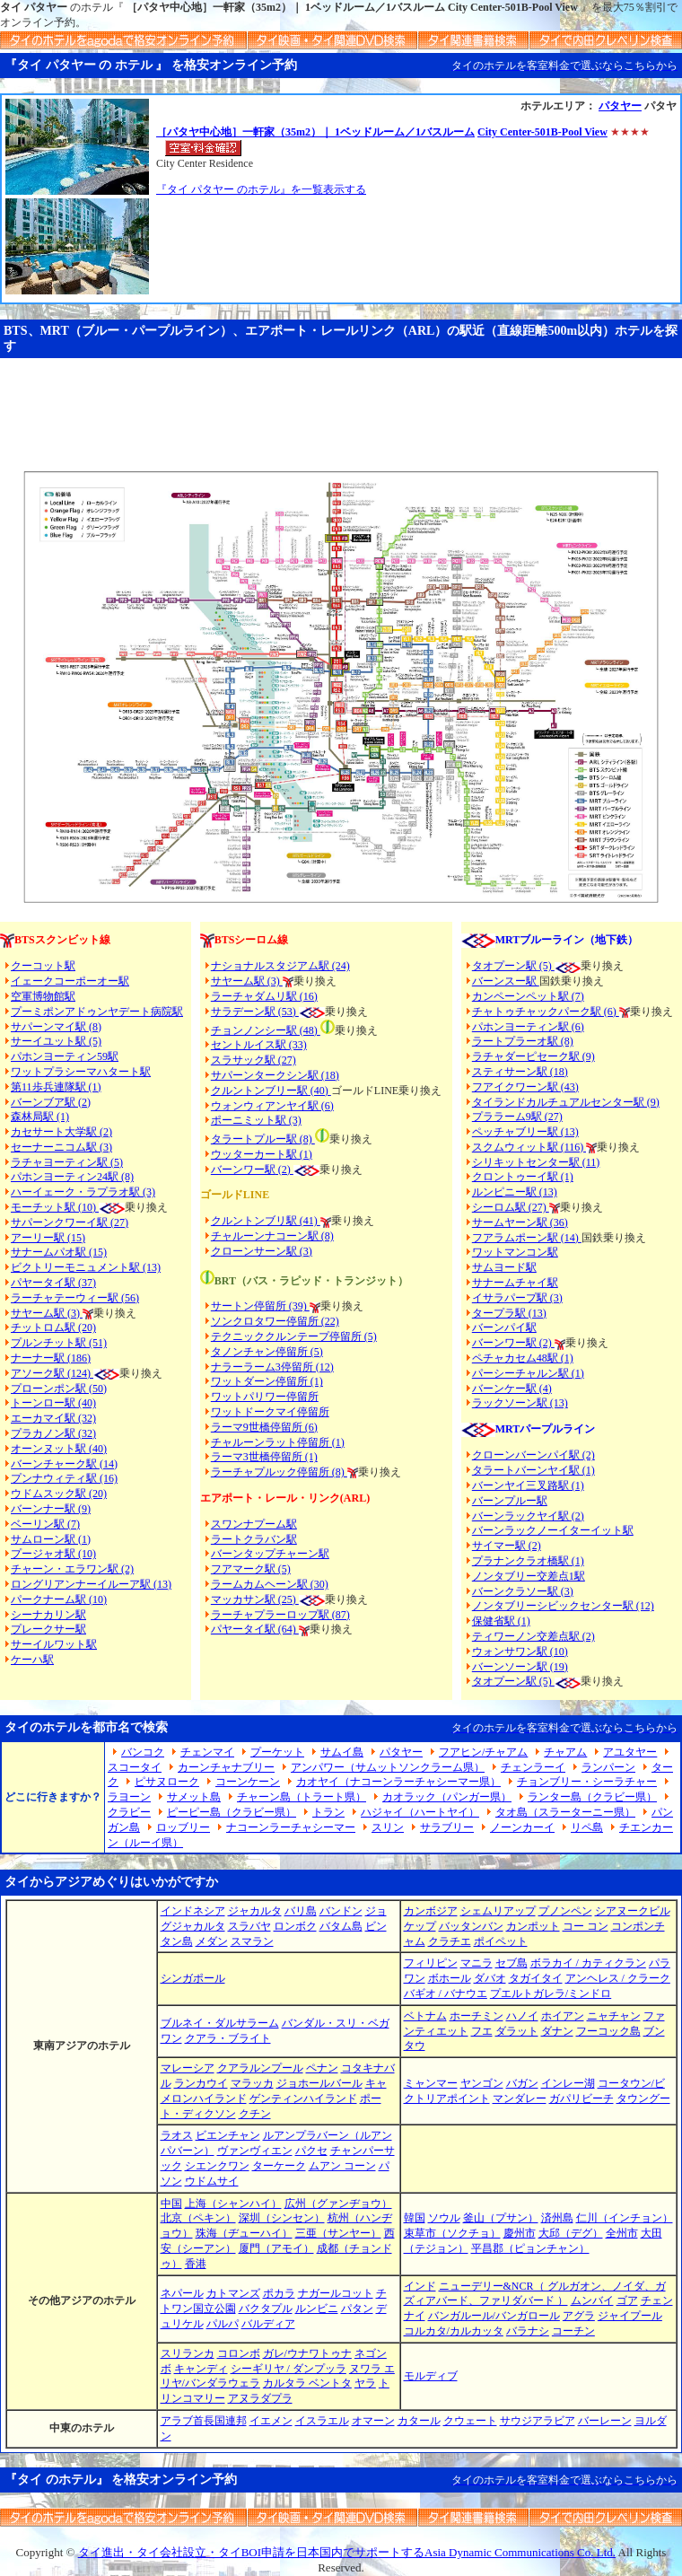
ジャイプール (630, 2315)
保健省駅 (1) (501, 1621)
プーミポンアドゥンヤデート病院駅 (97, 1011)
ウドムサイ (212, 2181)
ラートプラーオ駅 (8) (522, 1041)
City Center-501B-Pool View (542, 132)
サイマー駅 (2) (506, 1545)
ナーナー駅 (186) (51, 1358)
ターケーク (279, 2166)
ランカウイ (201, 2083)
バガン (522, 2083)
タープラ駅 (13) (509, 1313)
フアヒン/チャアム (483, 1752)
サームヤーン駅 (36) (520, 1222)
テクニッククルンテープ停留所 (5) (294, 1336)
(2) (284, 1169)
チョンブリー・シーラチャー (587, 1781)
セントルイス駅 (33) (259, 1044)
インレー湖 (568, 2083)
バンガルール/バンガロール (494, 2315)
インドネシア (193, 1911)
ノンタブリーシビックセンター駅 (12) (563, 1605)
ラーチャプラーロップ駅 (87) (280, 1614)
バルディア (268, 2324)
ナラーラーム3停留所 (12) (272, 1367)
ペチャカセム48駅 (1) (522, 1358)
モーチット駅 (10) (68, 1207)
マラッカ (252, 2083)
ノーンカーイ (522, 1827)
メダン (212, 1941)
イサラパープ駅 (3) (517, 1298)
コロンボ (238, 2353)
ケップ (420, 1926)
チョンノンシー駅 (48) (265, 1030)
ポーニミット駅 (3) (256, 1120)
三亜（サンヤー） (338, 2233)
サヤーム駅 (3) (47, 1313)
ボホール (449, 1978)
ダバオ (490, 1978)
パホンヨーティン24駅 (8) (72, 1176)
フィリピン (431, 1963)
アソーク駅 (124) (52, 1373)
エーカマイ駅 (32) (53, 1418)
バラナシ (527, 2331)
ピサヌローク (167, 1781)
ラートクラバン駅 (254, 1539)
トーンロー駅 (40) (53, 1403)
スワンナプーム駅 (254, 1524)
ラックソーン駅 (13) (520, 1403)
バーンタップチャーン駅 (270, 1553)
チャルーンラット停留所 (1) (278, 1442)
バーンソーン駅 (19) (520, 1666)
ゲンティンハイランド (303, 2098)
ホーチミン (476, 2016)
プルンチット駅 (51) (59, 1342)
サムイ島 (341, 1752)
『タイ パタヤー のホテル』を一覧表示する (261, 189)
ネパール (182, 2293)
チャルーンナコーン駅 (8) (272, 1236)
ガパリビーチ (581, 2098)
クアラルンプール (260, 2068)
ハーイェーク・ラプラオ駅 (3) (83, 1192)
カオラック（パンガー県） (447, 1797)
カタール (419, 2420)
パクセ (311, 2150)
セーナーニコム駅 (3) (61, 1147)
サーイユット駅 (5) (56, 1041)
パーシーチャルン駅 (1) (528, 1373)
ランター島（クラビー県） (592, 1797)
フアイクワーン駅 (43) (525, 1087)
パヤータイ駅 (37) (53, 1282)
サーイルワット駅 (54, 1644)
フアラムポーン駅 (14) (526, 1237)
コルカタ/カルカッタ (453, 2331)
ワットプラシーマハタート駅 (81, 1071)
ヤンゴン (481, 2083)
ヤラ (365, 2383)
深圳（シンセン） (282, 2218)
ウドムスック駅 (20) (59, 1493)
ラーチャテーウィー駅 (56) (75, 1298)
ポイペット (501, 1941)
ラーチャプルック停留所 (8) (279, 1472)
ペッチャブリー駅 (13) (525, 1132)
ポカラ (279, 2293)
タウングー (643, 2098)
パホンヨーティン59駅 (64, 1056)
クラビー (129, 1812)
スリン (388, 1827)
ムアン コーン (342, 2166)
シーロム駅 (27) (510, 1207)
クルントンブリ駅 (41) (265, 1220)
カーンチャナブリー (226, 1767)
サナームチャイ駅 (515, 1282)
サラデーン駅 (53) (255, 1011)
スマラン (252, 1941)
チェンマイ (207, 1752)
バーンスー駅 (505, 981)
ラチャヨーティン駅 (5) (67, 1162)
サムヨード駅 (504, 1267)
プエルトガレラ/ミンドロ (550, 1993)
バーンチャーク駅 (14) (64, 1464)
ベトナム (425, 2016)
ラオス (177, 2135)
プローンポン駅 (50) (59, 1388)
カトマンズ (233, 2293)
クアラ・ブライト (228, 2038)
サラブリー (447, 1827)
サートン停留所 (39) (260, 1306)
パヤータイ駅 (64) (255, 1629)
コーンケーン (247, 1781)
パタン (357, 2308)
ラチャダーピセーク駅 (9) (533, 1056)
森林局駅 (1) (40, 1116)
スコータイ (135, 1767)
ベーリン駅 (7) (45, 1524)
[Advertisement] (341, 407)
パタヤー (620, 106)
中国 (171, 2203)
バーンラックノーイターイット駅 (553, 1530)
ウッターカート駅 (254, 1154)
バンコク (142, 1752)
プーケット (277, 1752)
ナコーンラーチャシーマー (290, 1827)
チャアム (565, 1752)
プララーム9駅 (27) (517, 1116)
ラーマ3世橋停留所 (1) (264, 1456)
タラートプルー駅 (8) (263, 1139)
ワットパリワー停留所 (265, 1396)
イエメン (271, 2420)
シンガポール (193, 1978)
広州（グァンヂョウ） (338, 2203)
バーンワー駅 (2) (513, 1342)
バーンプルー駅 (509, 1500)
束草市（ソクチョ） (452, 2233)
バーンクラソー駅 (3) (522, 1591)
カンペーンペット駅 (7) (528, 996)
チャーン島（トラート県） (301, 1797)
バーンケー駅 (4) (512, 1388)
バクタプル (266, 2308)
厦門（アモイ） (276, 2248)
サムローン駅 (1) (51, 1539)
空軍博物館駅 (43, 996)
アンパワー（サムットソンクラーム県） (388, 1767)
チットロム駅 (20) (53, 1327)
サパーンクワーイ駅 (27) (69, 1222)
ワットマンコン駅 (515, 1252)
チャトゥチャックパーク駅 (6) (545, 1011)
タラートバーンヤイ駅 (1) (533, 1470)
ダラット (516, 2031)
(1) (304, 1154)
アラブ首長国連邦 (204, 2420)
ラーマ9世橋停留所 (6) (264, 1427)
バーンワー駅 (243, 1169)
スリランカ (187, 2353)
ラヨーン (129, 1797)
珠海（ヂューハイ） (244, 2233)
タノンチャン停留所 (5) (267, 1351)
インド (420, 2286)
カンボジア (431, 1911)
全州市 (622, 2233)
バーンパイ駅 (504, 1327)
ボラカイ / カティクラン (588, 1963)
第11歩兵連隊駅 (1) (56, 1087)
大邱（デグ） (570, 2233)
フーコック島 (608, 2031)
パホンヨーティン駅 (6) (528, 1027)
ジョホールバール (319, 2083)
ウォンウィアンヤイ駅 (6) (272, 1106)
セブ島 (511, 1963)
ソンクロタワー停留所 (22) (275, 1321)
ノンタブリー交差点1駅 (528, 1576)
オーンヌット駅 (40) (59, 1448)
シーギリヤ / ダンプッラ (288, 2368)
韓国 (414, 2218)
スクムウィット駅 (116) (529, 1147)
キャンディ (201, 2368)
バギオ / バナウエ (445, 1993)
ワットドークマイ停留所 (270, 1412)
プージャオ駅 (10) (53, 1553)
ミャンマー (431, 2083)
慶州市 (519, 2233)
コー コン (585, 1926)
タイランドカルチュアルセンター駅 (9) (566, 1102)
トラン (328, 1812)
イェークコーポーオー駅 (70, 981)
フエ (482, 2031)
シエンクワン (217, 2166)
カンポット (533, 1926)
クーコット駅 (43, 965)
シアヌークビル (632, 1911)
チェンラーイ (533, 1767)
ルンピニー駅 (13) (514, 1192)
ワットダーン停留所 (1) (267, 1381)
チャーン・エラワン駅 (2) (72, 1569)
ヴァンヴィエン (255, 2150)
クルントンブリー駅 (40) (271, 1090)
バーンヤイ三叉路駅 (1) (528, 1485)
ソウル (444, 2218)
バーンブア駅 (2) (51, 1102)
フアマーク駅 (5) (251, 1569)
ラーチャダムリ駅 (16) (264, 996)
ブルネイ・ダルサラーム (220, 2023)
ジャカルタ (255, 1911)
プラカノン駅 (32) (53, 1433)
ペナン (322, 2068)
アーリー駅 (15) (48, 1237)
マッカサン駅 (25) (255, 1599)
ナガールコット (335, 2293)
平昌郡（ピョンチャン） (530, 2248)
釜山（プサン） (500, 2218)
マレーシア (187, 2068)
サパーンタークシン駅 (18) (275, 1075)
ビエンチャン (228, 2135)
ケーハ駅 (32, 1659)
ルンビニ (316, 2308)
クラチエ (449, 1941)
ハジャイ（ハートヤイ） (420, 1812)
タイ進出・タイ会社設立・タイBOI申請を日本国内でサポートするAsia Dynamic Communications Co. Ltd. (347, 2552)
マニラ (476, 1963)
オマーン (373, 2420)
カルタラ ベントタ (307, 2383)
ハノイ (522, 2016)
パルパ (222, 2324)
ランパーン (608, 1767)
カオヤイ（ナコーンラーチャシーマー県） (398, 1781)
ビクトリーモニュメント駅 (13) (86, 1267)
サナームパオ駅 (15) (59, 1252)
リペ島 (587, 1827)
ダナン (557, 2031)
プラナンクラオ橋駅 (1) (528, 1561)
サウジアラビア (537, 2420)
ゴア (627, 2300)
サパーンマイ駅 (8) (56, 1027)
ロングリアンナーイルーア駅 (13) (91, 1584)
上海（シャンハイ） (233, 2203)
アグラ (579, 2315)
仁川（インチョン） (624, 2218)
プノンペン (565, 1911)
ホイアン (562, 2016)
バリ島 (300, 1911)
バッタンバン (471, 1926)
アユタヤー (630, 1752)
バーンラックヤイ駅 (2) (528, 1516)
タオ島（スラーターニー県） (565, 1812)
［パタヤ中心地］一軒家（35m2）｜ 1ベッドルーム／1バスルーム (315, 132)
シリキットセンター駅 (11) (536, 1162)
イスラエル (322, 2420)
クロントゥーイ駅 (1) (522, 1176)
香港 (195, 2263)
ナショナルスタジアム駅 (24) (280, 965)
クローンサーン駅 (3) (261, 1251)
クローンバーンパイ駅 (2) (533, 1455)
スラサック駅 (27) (253, 1060)
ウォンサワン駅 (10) (520, 1651)
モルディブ (431, 2376)
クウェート (470, 2420)
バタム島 (341, 1926)
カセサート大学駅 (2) (61, 1132)
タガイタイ (536, 1978)
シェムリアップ (498, 1911)
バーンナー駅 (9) (51, 1509)
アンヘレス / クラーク (617, 1978)
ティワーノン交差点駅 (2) (533, 1636)
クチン (255, 2113)
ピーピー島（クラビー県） (231, 1812)
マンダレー (519, 2098)
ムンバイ (592, 2300)
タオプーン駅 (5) (513, 965)
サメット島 (194, 1797)
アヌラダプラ (260, 2398)
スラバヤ (249, 1926)
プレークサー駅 (48, 1629)
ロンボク (295, 1926)
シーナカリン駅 (48, 1614)
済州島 (557, 2218)
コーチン (573, 2331)
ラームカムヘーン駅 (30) (269, 1584)
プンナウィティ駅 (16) (64, 1478)
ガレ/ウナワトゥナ (307, 2353)
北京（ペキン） (198, 2218)
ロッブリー (183, 1827)
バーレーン (605, 2420)
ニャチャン (614, 2016)
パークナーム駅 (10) (59, 1599)
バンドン (341, 1911)
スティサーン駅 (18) (520, 1071)
